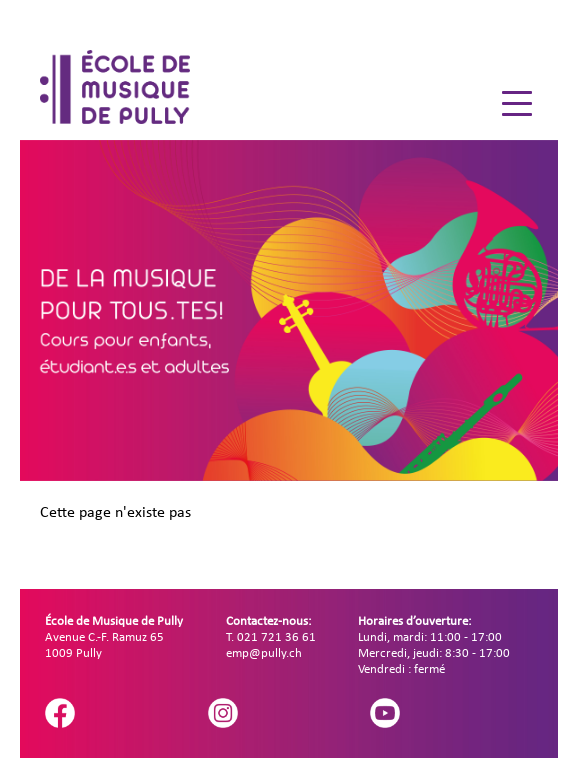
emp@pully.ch (264, 653)
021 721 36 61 (276, 637)
